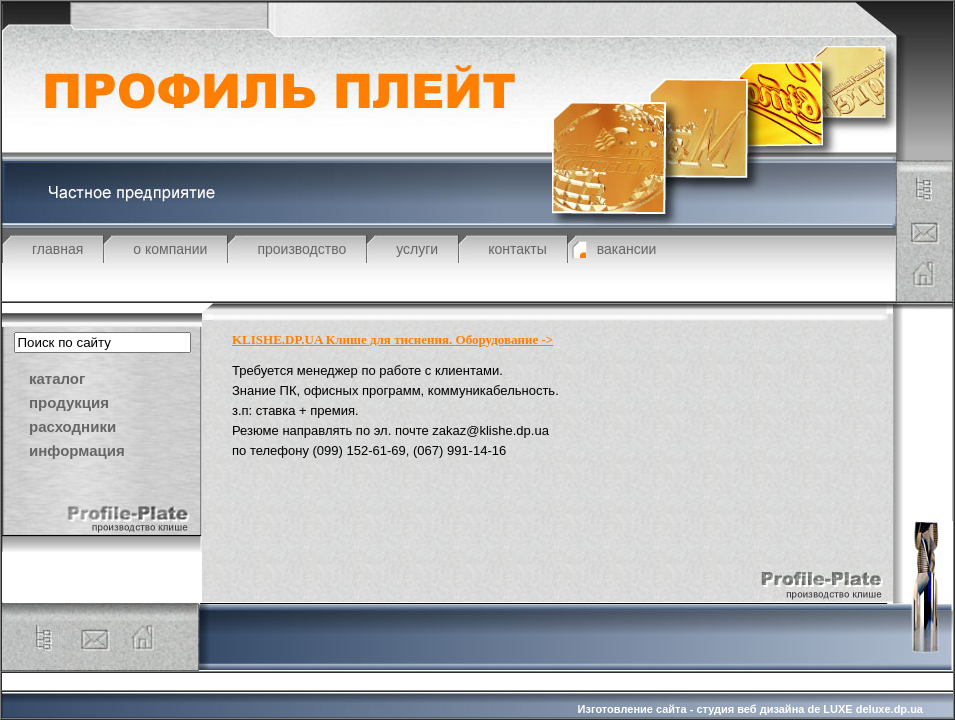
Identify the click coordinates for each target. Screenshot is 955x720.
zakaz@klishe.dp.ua (490, 430)
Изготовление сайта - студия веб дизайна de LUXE (715, 709)
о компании (170, 249)
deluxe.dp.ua (889, 709)
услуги (417, 249)
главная (57, 249)
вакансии (627, 249)
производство (301, 249)
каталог (57, 378)
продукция (69, 402)
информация (77, 450)
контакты (517, 249)
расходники (72, 426)
